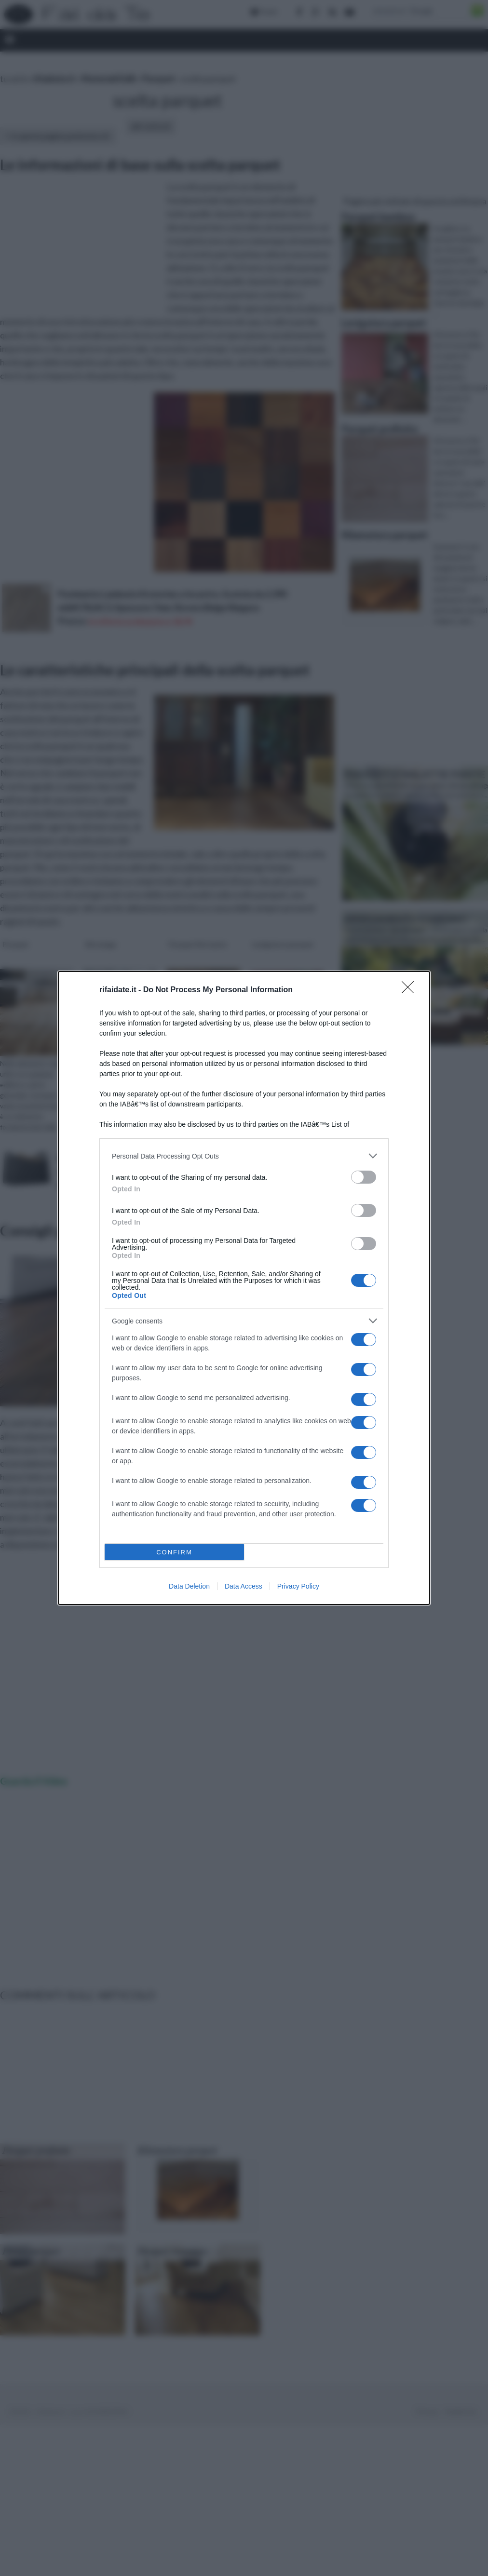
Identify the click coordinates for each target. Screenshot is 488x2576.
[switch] (363, 1177)
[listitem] (244, 1156)
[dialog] (244, 1288)
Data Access (243, 1586)
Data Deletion (189, 1586)
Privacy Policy (298, 1586)
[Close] (411, 990)
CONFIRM (174, 1552)
